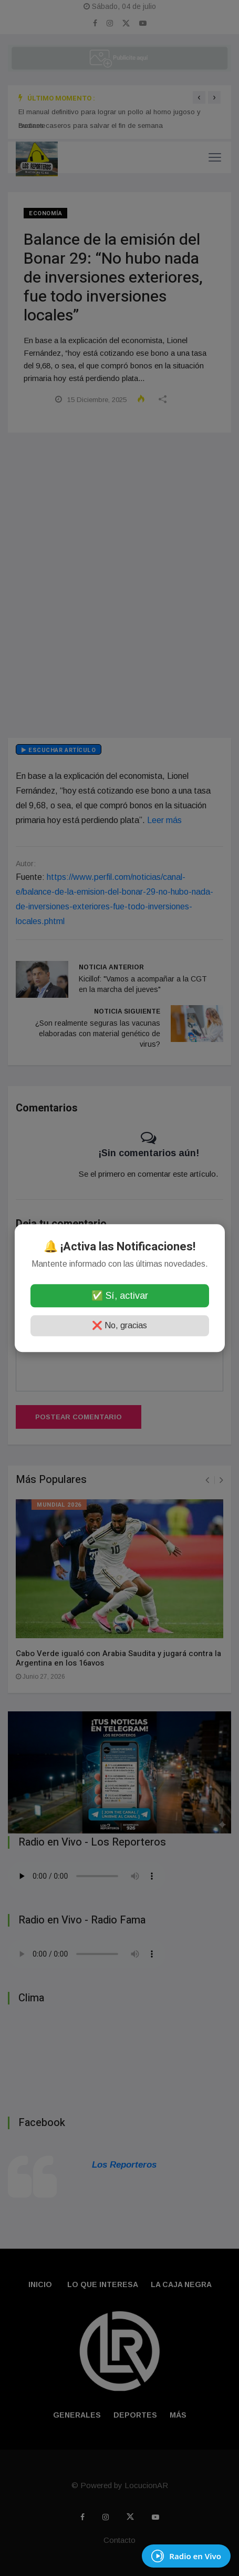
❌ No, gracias (119, 1325)
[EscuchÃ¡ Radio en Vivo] (186, 2556)
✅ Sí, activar (119, 1295)
